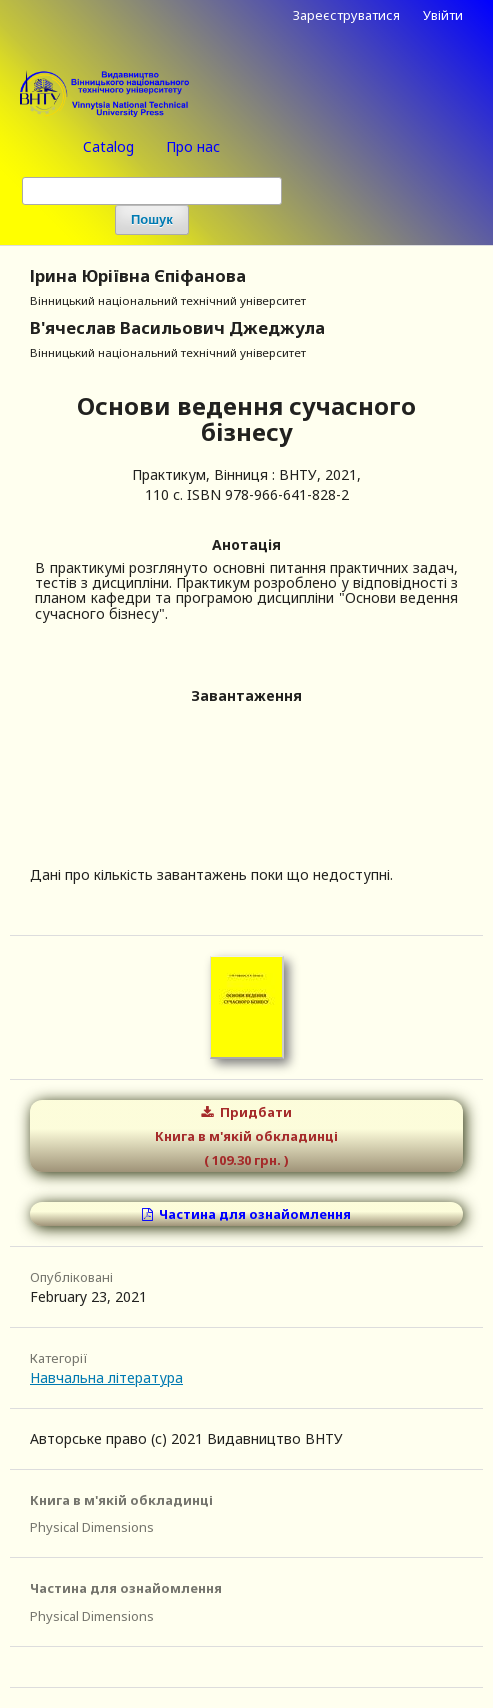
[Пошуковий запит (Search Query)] (152, 191)
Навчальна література (106, 1377)
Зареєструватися (346, 15)
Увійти (443, 15)
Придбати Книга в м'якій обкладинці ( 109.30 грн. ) (246, 1136)
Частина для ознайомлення (253, 1214)
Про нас (193, 146)
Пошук (152, 219)
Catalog (108, 146)
